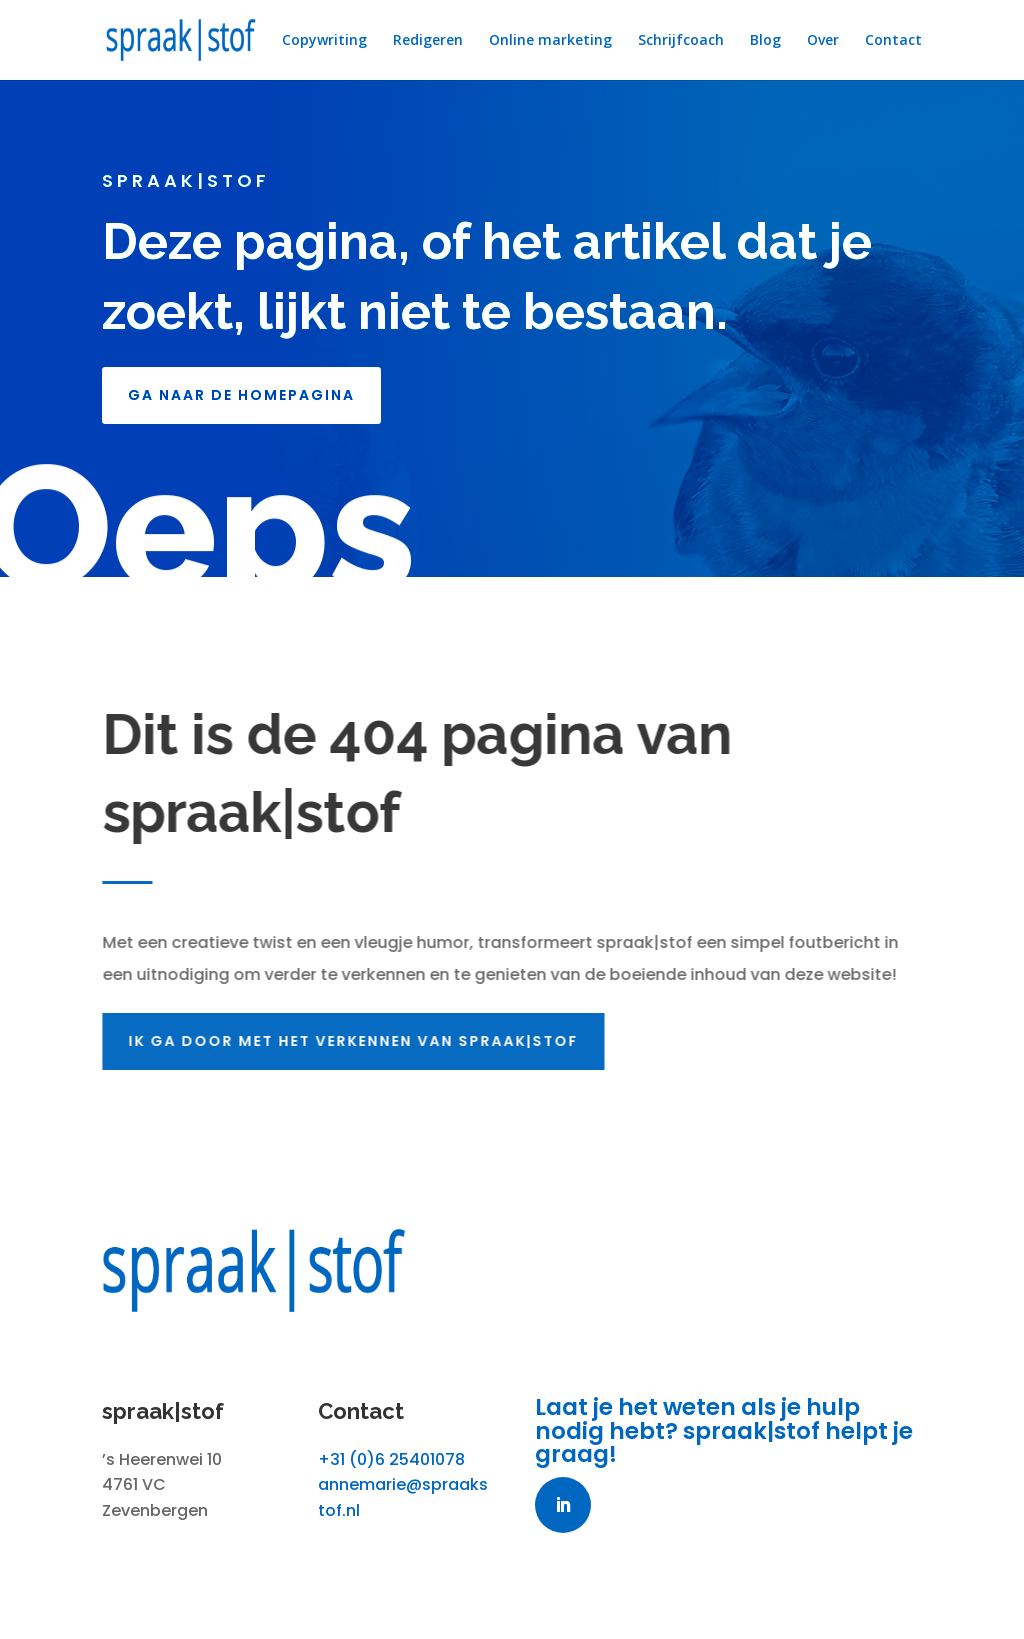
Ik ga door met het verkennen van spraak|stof (357, 1041)
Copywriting (324, 41)
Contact (893, 41)
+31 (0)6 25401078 (391, 1459)
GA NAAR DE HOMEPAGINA (241, 395)
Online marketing (550, 41)
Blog (765, 41)
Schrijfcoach (681, 41)
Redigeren (428, 41)
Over (823, 41)
